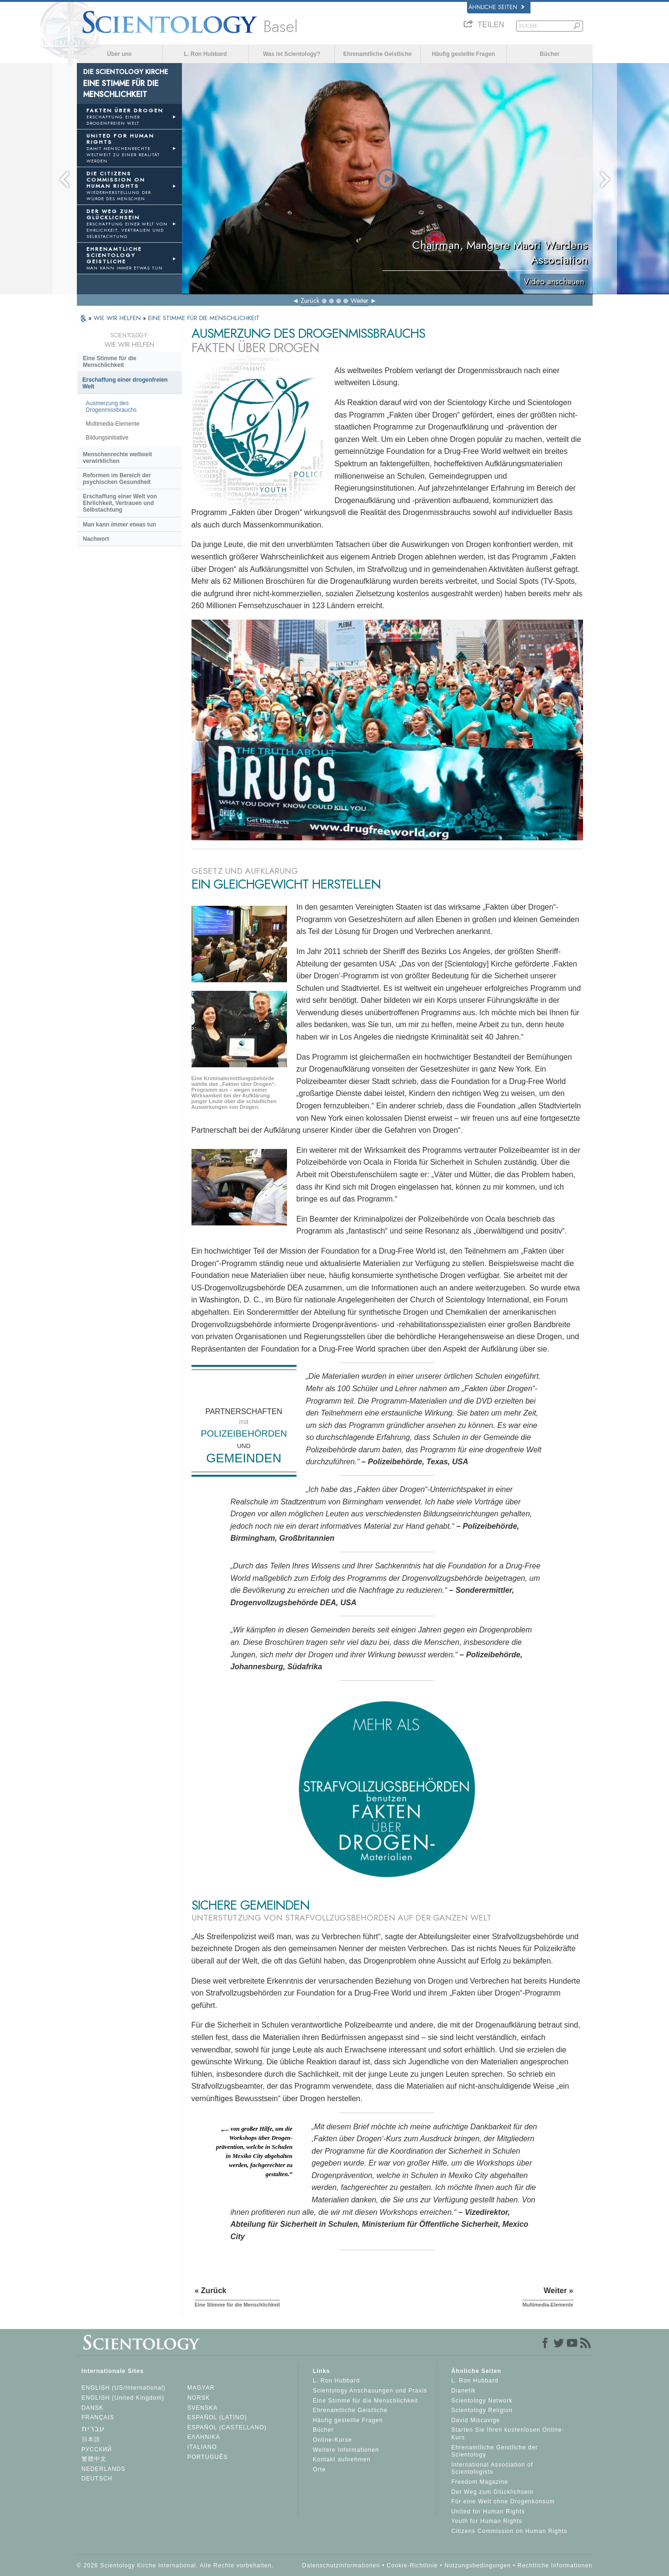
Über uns (119, 54)
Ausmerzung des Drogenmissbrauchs (111, 406)
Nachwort (96, 539)
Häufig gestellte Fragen (463, 54)
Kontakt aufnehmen (342, 2459)
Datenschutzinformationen (341, 2565)
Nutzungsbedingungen (478, 2565)
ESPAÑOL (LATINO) (217, 2417)
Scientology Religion (482, 2410)
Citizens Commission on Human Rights (509, 2531)
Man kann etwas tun (119, 524)
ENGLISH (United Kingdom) (123, 2397)
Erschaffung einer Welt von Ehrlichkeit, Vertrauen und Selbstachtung (120, 503)
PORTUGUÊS (207, 2457)
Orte (319, 2469)
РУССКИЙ (97, 2449)
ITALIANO (202, 2447)
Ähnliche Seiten (496, 7)
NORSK (198, 2397)
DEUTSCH (97, 2478)
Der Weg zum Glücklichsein (492, 2492)
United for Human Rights (488, 2511)
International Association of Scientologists (492, 2468)
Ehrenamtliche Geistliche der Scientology (494, 2451)
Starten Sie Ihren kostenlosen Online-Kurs (507, 2433)
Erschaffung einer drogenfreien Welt (125, 383)
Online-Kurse (332, 2439)
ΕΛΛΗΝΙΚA (203, 2437)
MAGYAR (200, 2387)
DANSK (93, 2407)
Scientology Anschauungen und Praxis (370, 2390)
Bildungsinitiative (107, 437)
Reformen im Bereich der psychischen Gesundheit (117, 478)
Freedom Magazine (479, 2482)
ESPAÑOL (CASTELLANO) (226, 2427)
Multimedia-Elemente (113, 423)
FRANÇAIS (98, 2417)
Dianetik (463, 2390)
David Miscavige (475, 2420)
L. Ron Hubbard (205, 54)
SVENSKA (202, 2407)
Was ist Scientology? (291, 54)
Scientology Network (481, 2400)
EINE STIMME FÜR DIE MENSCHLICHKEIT (204, 317)
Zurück (309, 300)
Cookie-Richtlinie (412, 2565)
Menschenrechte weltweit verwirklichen (117, 457)
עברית (93, 2429)
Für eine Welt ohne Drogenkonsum (503, 2501)
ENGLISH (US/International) (124, 2387)
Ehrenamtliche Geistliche (377, 54)
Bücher (549, 54)
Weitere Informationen (346, 2450)
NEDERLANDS (104, 2469)
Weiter (359, 300)
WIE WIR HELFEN (118, 317)
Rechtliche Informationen (555, 2565)
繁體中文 (94, 2459)
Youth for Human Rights (486, 2521)
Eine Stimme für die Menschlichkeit (110, 361)
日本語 (91, 2439)
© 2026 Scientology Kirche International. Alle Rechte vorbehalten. (175, 2565)
